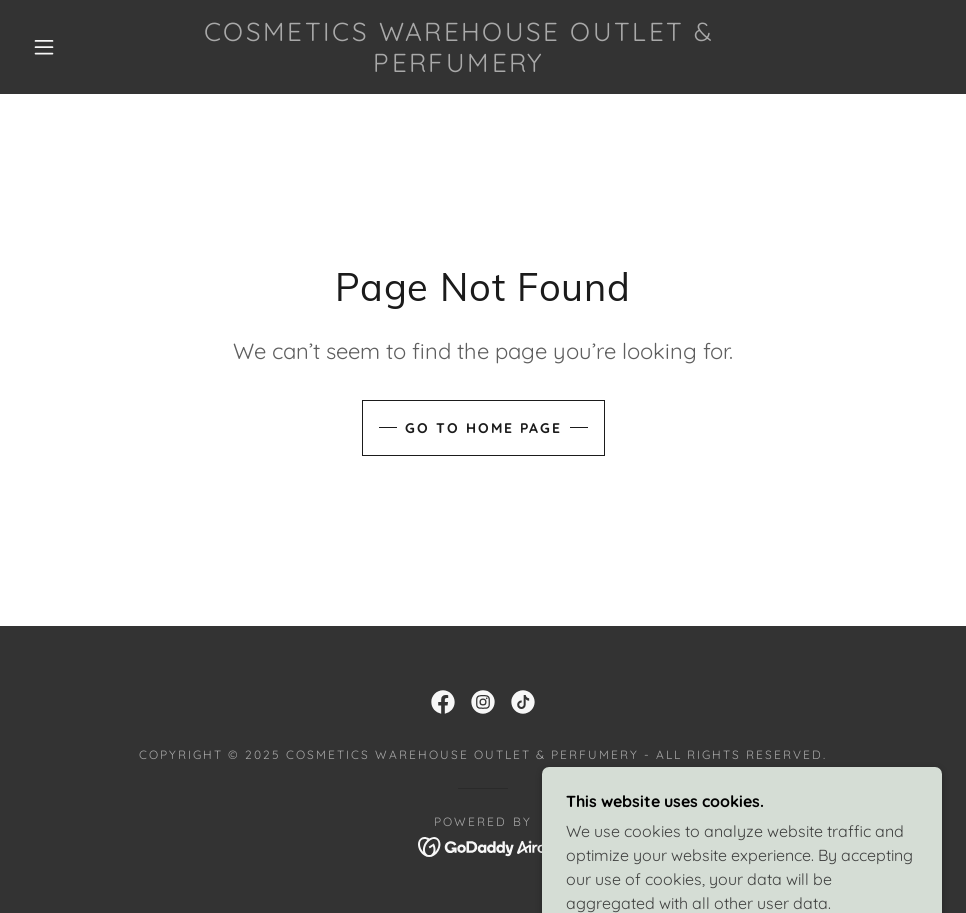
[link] (459, 66)
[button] (46, 47)
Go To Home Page (483, 428)
